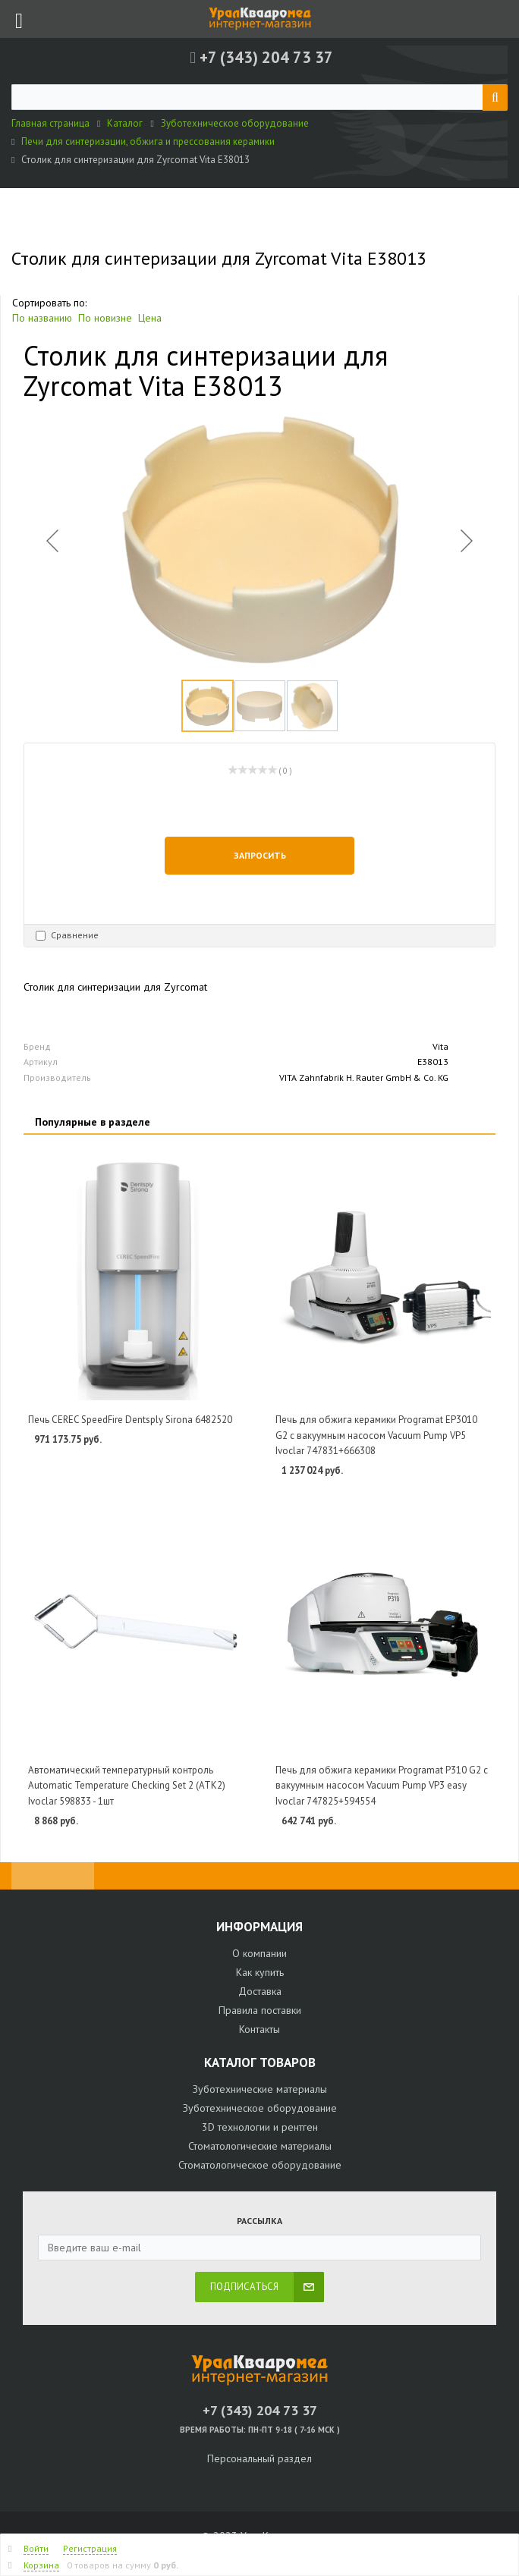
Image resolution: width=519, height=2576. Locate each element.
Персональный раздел (259, 2458)
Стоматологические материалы (260, 2146)
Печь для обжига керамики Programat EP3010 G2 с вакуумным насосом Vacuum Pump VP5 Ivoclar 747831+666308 (376, 1435)
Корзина (41, 2565)
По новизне (105, 318)
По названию (42, 318)
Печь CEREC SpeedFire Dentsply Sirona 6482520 (130, 1419)
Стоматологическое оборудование (259, 2165)
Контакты (259, 2029)
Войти (36, 2548)
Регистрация (90, 2548)
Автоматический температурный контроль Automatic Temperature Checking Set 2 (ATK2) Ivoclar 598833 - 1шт (126, 1786)
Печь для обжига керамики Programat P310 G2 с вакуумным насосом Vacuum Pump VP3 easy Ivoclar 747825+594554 (381, 1786)
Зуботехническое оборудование (260, 2108)
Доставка (260, 1991)
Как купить (260, 1972)
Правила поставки (260, 2010)
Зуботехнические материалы (260, 2089)
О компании (259, 1953)
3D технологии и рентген (260, 2127)
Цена (150, 318)
